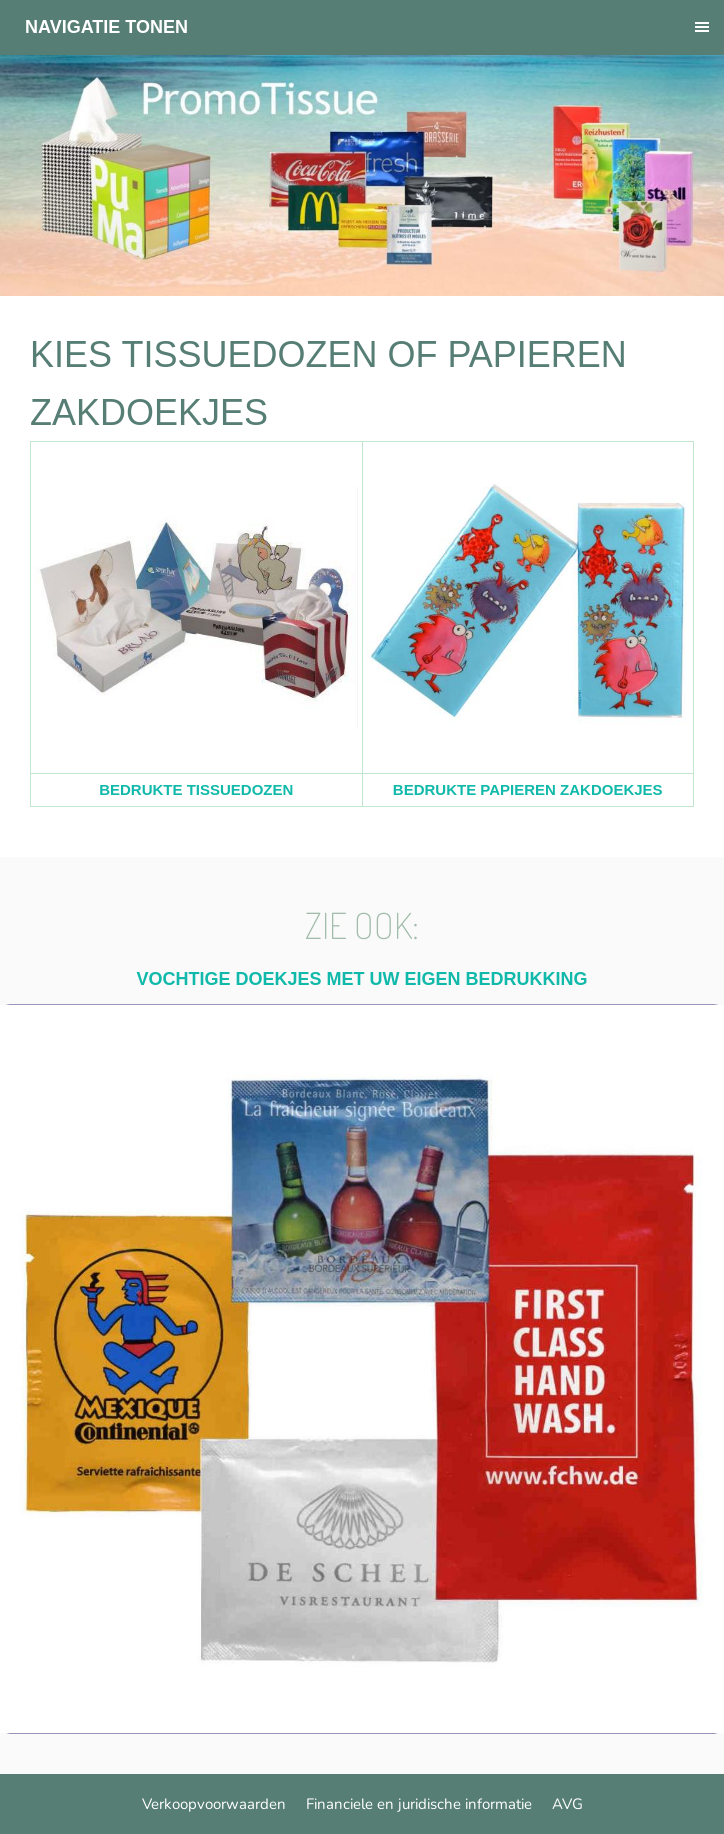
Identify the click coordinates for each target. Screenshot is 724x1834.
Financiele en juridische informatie (419, 1804)
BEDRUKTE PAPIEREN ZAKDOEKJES (528, 789)
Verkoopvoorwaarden (214, 1804)
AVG (567, 1804)
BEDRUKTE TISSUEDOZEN (196, 789)
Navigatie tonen (106, 27)
